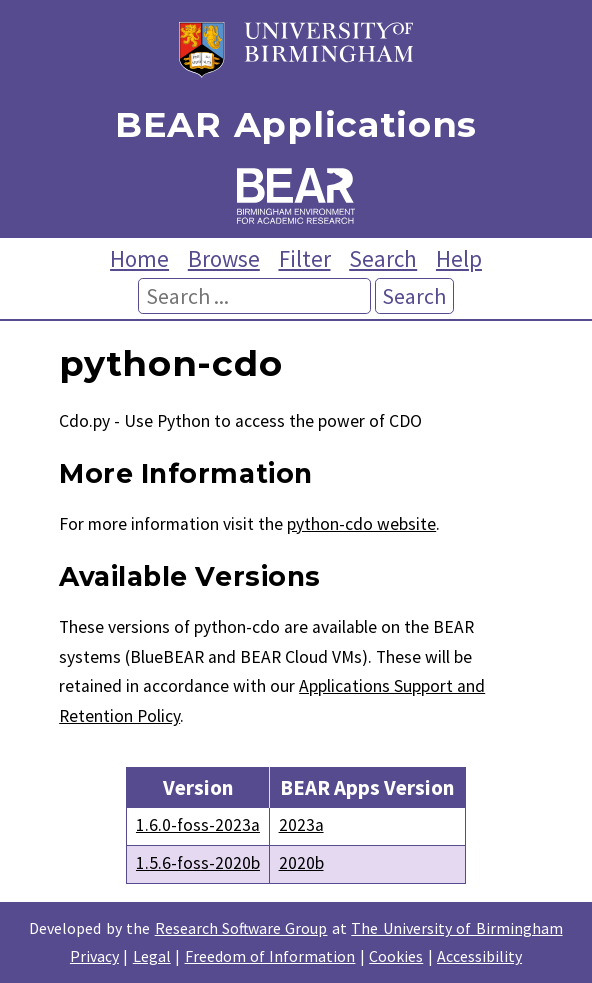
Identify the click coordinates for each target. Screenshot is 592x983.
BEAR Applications (296, 125)
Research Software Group (241, 928)
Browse (224, 258)
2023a (301, 825)
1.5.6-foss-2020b (198, 863)
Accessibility (479, 956)
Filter (305, 258)
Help (459, 258)
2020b (301, 863)
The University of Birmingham (456, 928)
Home (139, 258)
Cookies (396, 956)
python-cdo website (361, 524)
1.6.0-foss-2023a (198, 825)
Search (383, 258)
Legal (152, 956)
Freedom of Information (270, 956)
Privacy (94, 956)
